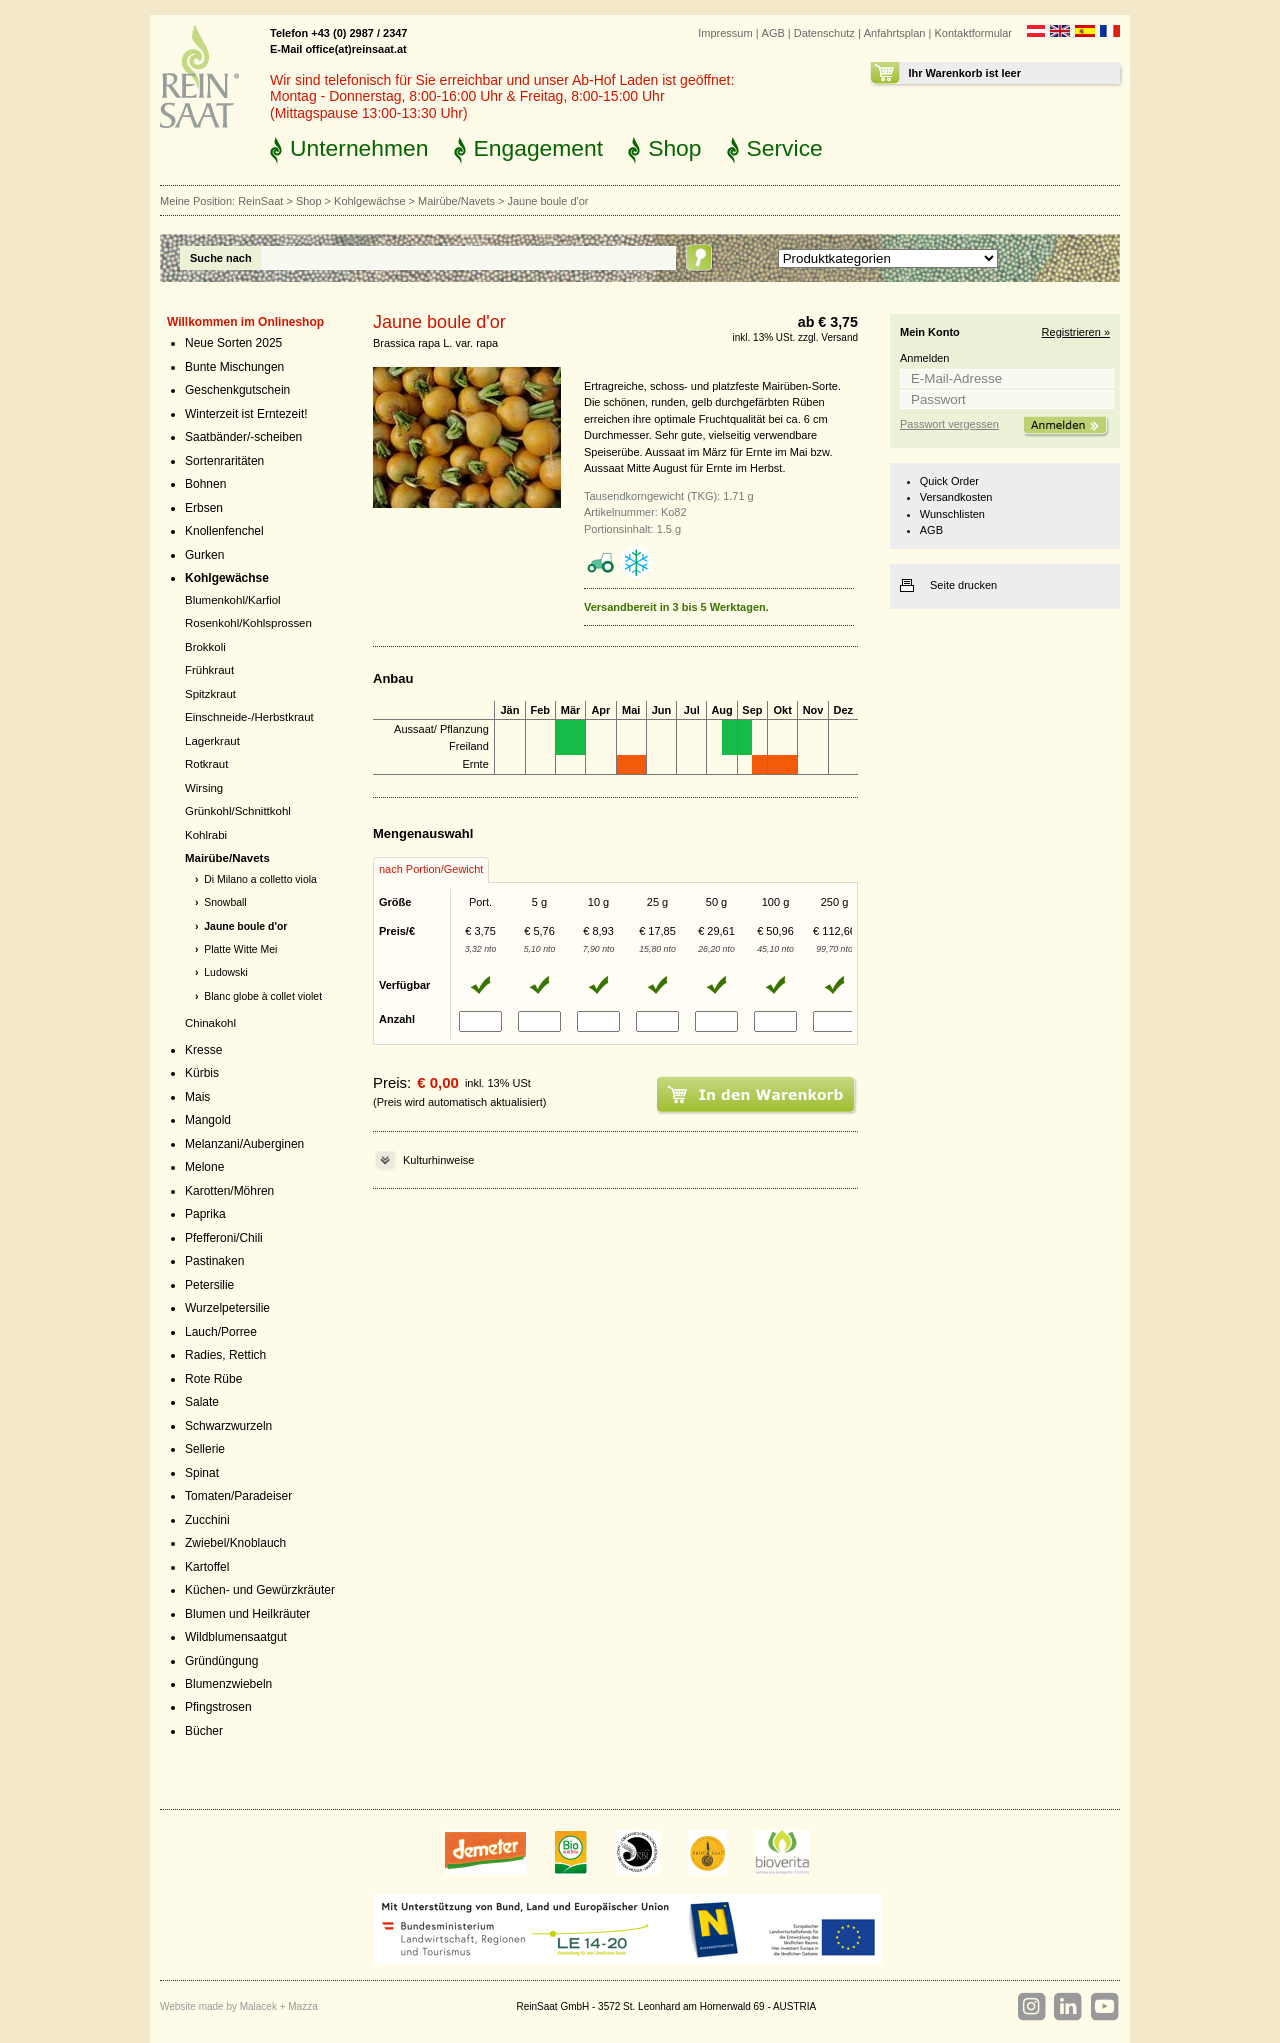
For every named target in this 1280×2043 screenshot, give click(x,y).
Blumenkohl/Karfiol (233, 600)
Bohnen (205, 484)
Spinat (202, 1473)
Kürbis (202, 1073)
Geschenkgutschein (237, 390)
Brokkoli (205, 647)
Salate (202, 1402)
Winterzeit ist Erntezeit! (246, 414)
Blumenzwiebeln (228, 1684)
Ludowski (226, 972)
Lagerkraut (212, 741)
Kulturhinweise (438, 1160)
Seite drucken (963, 585)
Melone (204, 1167)
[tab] (431, 870)
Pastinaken (214, 1261)
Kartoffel (207, 1567)
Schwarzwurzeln (228, 1426)
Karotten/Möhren (229, 1191)
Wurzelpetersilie (227, 1308)
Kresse (203, 1050)
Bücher (204, 1731)
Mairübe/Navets (456, 201)
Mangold (208, 1120)
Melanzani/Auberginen (244, 1144)
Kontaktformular (973, 33)
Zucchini (207, 1520)
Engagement (539, 148)
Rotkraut (206, 764)
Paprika (205, 1214)
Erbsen (204, 508)
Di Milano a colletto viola (260, 879)
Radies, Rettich (225, 1355)
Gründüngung (221, 1661)
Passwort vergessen (949, 424)
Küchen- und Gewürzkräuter (260, 1590)
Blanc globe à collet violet (263, 996)
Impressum (725, 33)
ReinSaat (260, 201)
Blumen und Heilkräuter (247, 1614)
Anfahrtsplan (895, 33)
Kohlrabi (206, 835)
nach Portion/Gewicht (431, 869)
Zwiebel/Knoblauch (235, 1543)
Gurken (204, 555)
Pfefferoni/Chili (224, 1238)
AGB (773, 33)
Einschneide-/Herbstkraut (249, 717)
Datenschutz (824, 33)
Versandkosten (956, 497)
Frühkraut (209, 670)
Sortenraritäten (224, 461)
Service (785, 148)
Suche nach (221, 258)
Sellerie (205, 1449)
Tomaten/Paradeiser (238, 1496)
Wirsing (204, 788)
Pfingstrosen (218, 1707)
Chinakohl (210, 1023)
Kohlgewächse (369, 201)
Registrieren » (1076, 332)
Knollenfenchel (224, 531)
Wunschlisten (952, 514)
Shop (674, 148)
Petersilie (209, 1285)
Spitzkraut (210, 694)
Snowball (225, 902)
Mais (197, 1097)
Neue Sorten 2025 (233, 343)
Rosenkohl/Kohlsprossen (248, 623)
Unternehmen (359, 148)
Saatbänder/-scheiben (243, 437)
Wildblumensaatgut (236, 1637)
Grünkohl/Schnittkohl (238, 811)
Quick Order (949, 481)
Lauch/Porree (221, 1332)
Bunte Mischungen (234, 367)
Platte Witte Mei (240, 949)
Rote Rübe (213, 1379)
